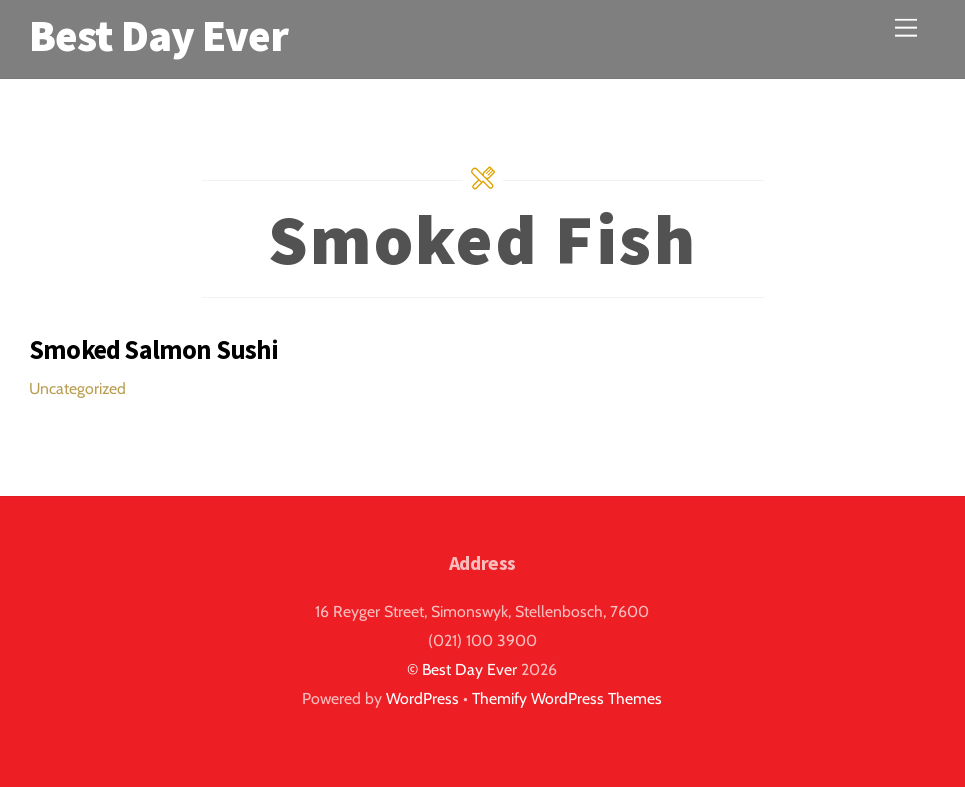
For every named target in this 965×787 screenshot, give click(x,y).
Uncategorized (77, 388)
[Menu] (906, 27)
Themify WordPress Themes (567, 698)
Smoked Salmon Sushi (153, 349)
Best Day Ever (469, 669)
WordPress (422, 698)
